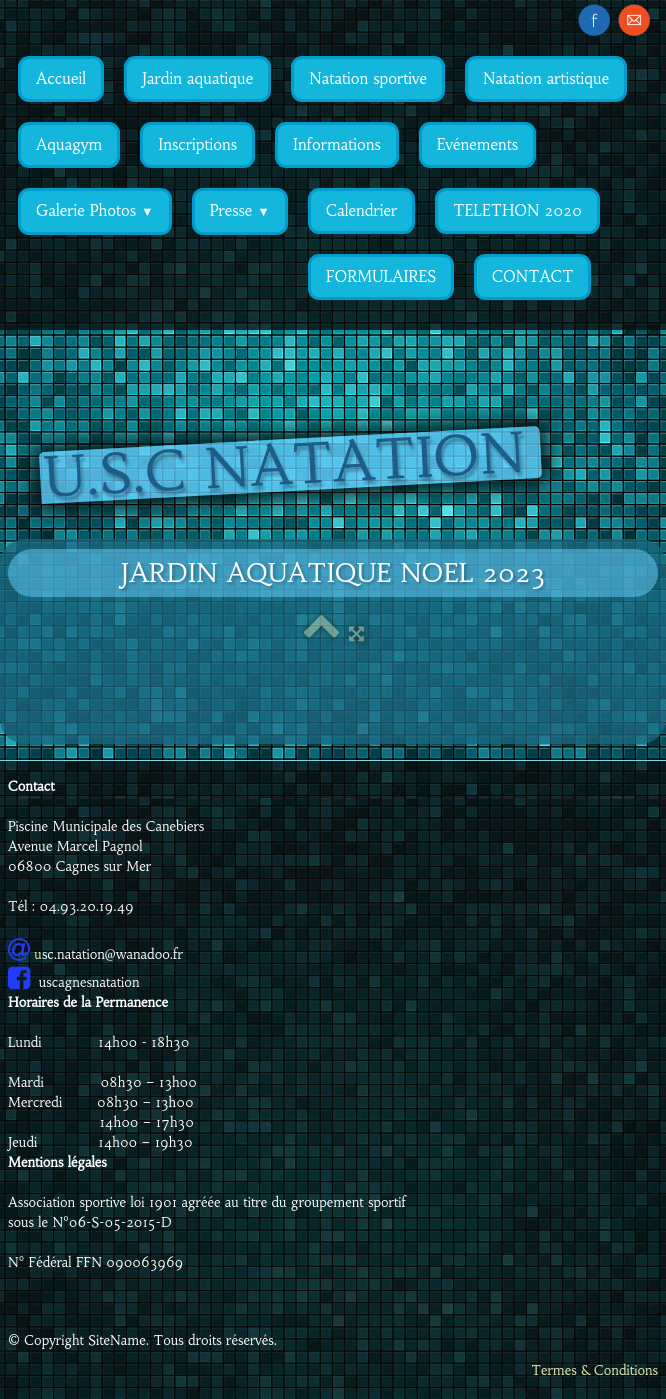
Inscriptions (197, 144)
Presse (240, 210)
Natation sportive (368, 78)
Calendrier (361, 210)
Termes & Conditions (594, 1370)
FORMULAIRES (381, 276)
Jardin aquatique (197, 78)
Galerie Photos (95, 210)
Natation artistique (546, 78)
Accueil (61, 78)
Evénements (477, 144)
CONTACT (532, 276)
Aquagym (69, 144)
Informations (337, 144)
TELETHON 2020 (517, 210)
